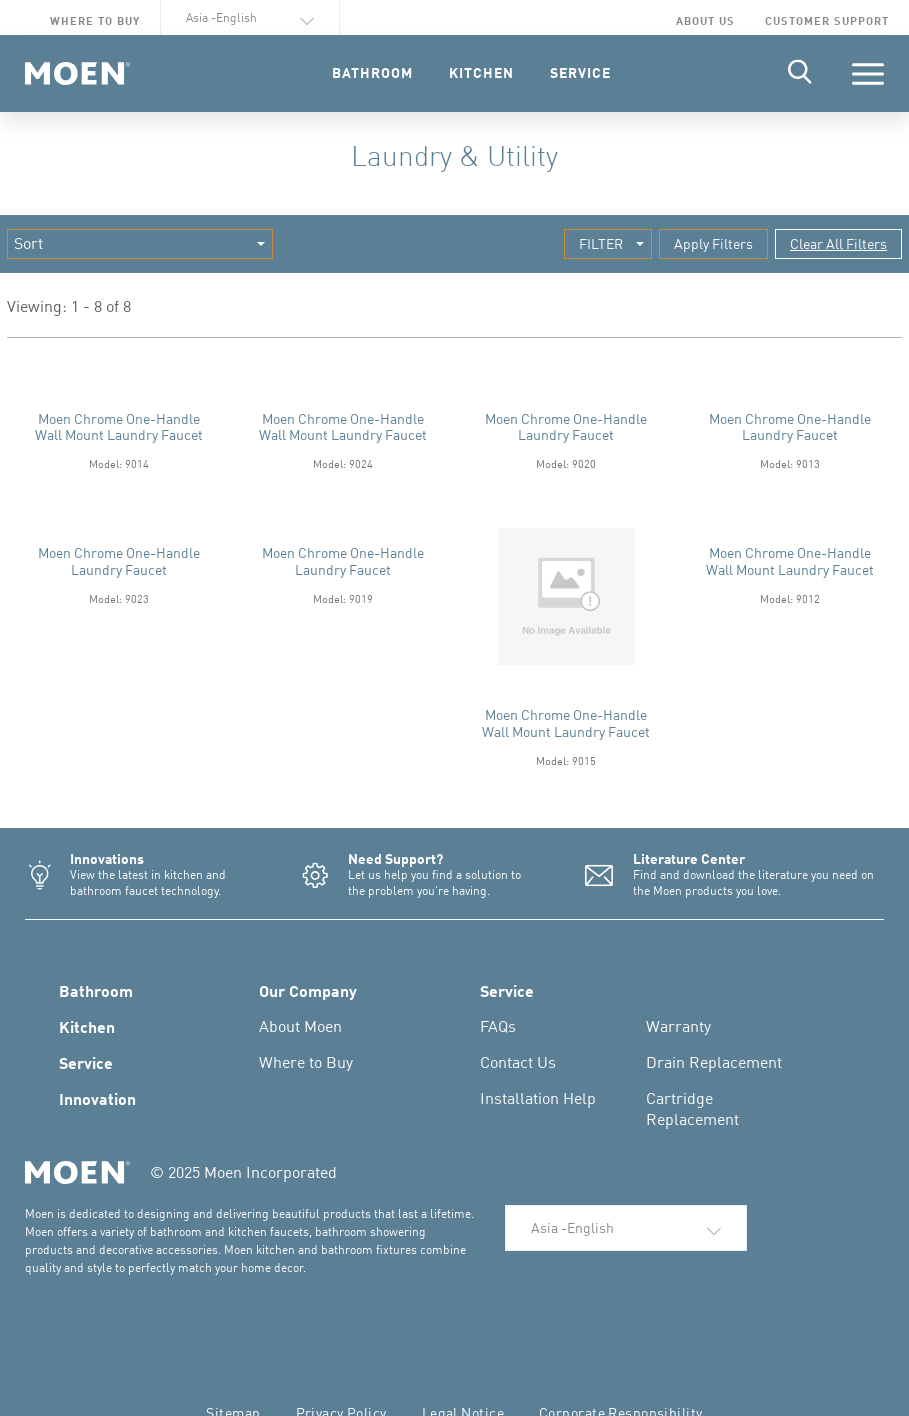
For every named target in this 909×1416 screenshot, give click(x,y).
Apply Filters (713, 243)
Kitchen (87, 1026)
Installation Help (538, 1098)
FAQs (498, 1026)
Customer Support (827, 20)
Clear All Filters (838, 243)
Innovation (97, 1098)
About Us (705, 20)
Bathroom (96, 990)
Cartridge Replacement (692, 1108)
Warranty (678, 1026)
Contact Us (518, 1062)
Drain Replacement (714, 1062)
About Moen (300, 1026)
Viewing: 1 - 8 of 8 (69, 306)
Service (86, 1062)
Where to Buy (95, 20)
